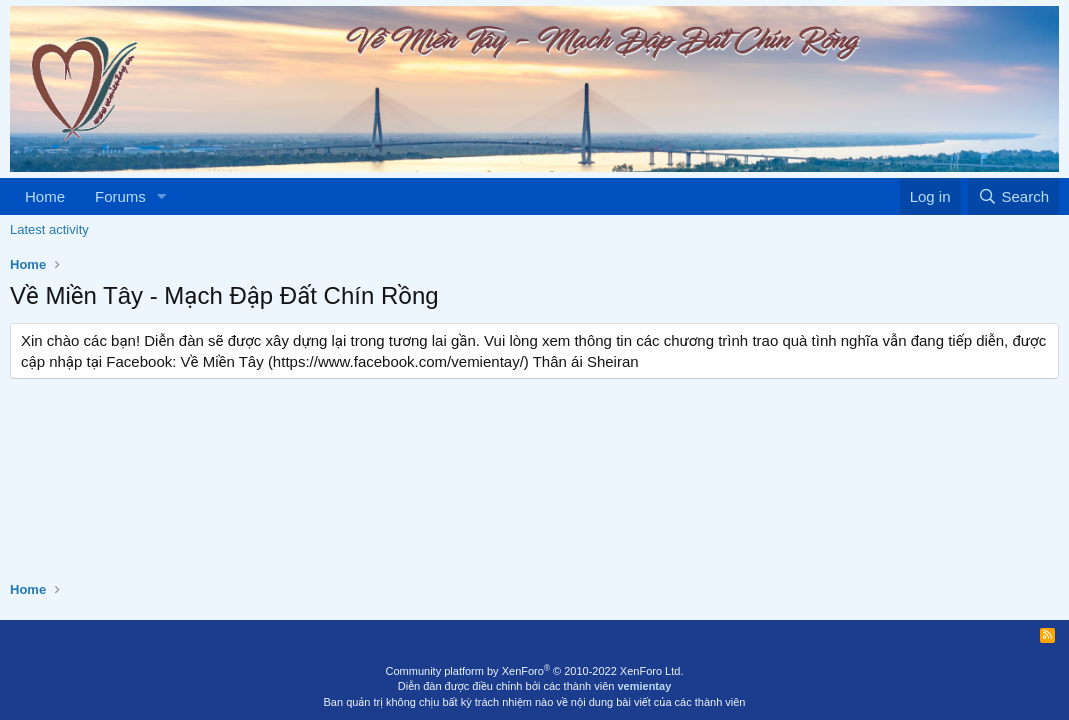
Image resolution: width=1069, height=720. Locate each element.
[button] (162, 196)
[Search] (1013, 196)
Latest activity (49, 229)
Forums (120, 196)
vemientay (644, 686)
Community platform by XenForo (535, 671)
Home (45, 196)
